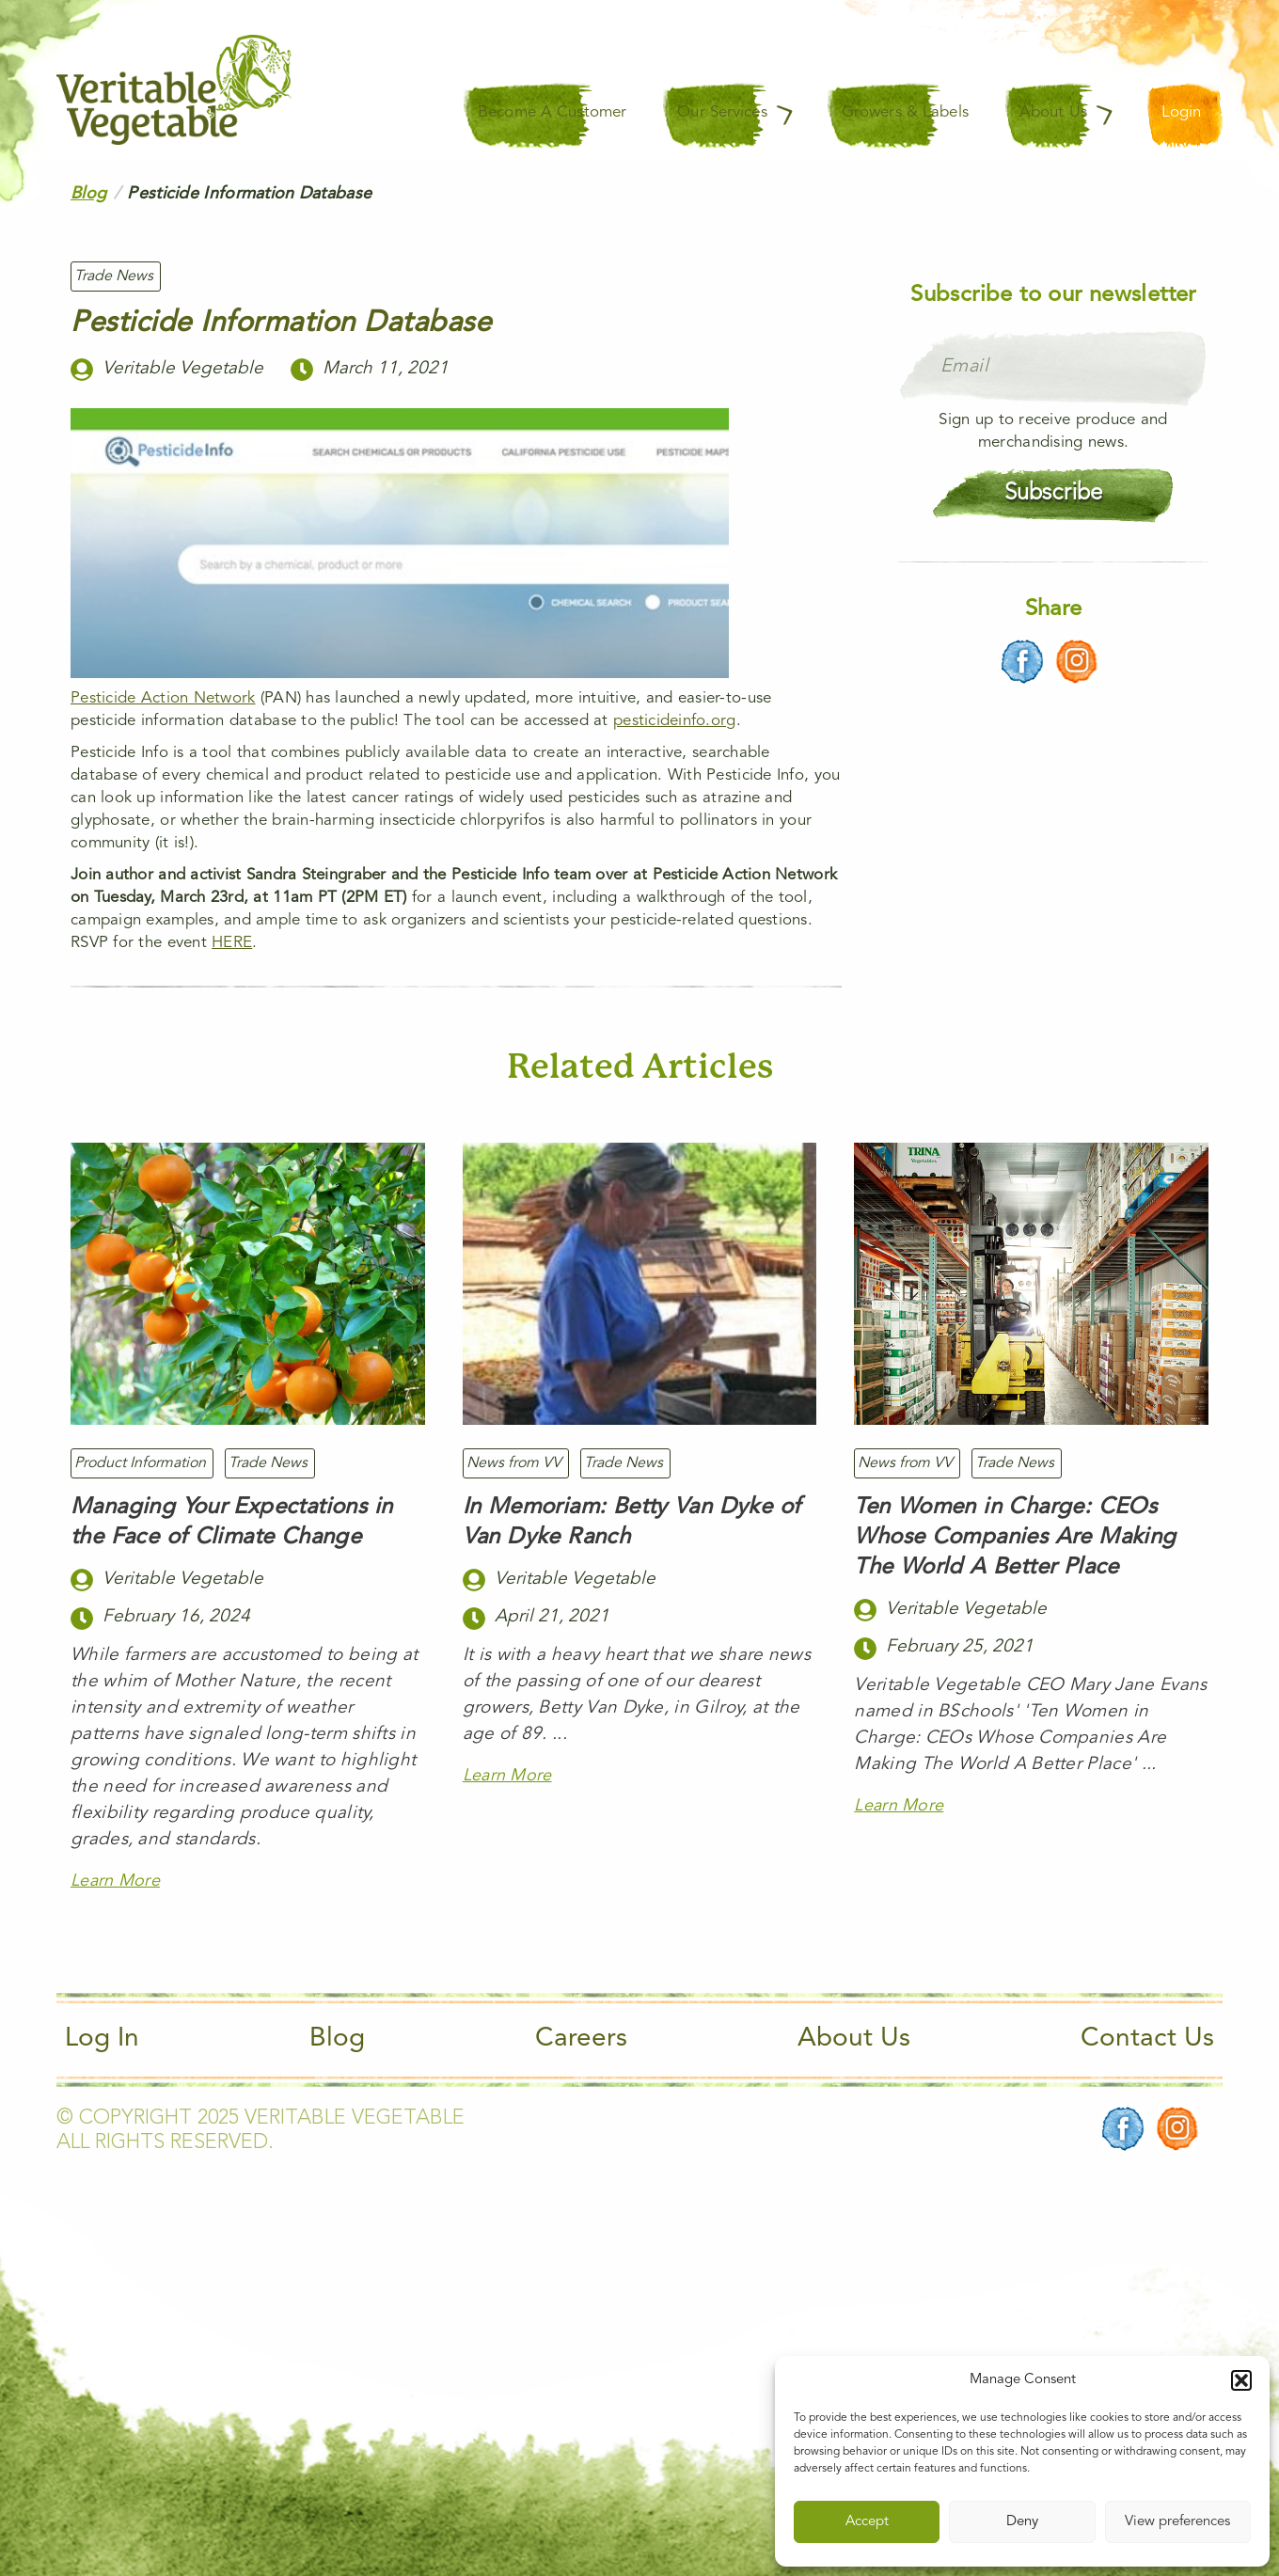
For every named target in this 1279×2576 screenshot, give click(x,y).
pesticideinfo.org (674, 721)
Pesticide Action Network (163, 698)
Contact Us (1147, 2039)
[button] (1241, 2380)
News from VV (513, 1463)
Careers (581, 2039)
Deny (1022, 2522)
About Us (853, 2039)
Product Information (140, 1463)
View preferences (1177, 2522)
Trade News (113, 276)
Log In (102, 2039)
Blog (337, 2039)
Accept (867, 2522)
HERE (232, 943)
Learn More (115, 1881)
